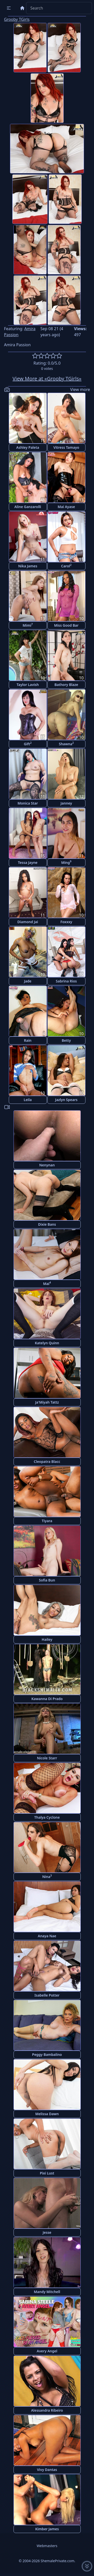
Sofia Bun (47, 1580)
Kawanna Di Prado (47, 1698)
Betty (66, 1040)
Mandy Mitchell (47, 2291)
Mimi (28, 625)
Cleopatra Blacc (47, 1461)
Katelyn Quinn (47, 1343)
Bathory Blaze (66, 684)
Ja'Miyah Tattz (47, 1402)
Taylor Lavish (28, 684)
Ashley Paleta (27, 447)
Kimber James (47, 2529)
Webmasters (47, 2545)
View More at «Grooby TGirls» (47, 378)
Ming (66, 862)
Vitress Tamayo (66, 447)
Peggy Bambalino (47, 2054)
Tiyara (47, 1520)
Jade (27, 981)
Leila (28, 1099)
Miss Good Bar (66, 625)
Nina (47, 1876)
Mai (47, 1283)
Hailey (47, 1639)
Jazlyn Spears (66, 1099)
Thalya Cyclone (47, 1817)
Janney (66, 803)
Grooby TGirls (17, 19)
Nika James (27, 566)
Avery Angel (47, 2351)
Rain (27, 1040)
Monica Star (28, 803)
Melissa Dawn (47, 2113)
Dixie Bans (47, 1224)
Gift (28, 743)
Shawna (66, 743)
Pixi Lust (47, 2173)
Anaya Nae (47, 1936)
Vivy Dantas (47, 2469)
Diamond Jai (27, 921)
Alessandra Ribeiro (47, 2410)
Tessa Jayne (27, 862)
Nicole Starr (47, 1758)
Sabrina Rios (66, 981)
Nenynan (47, 1165)
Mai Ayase (66, 506)
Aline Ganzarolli (27, 506)
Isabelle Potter (47, 1995)
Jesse (47, 2232)
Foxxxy (66, 921)
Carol (66, 565)
